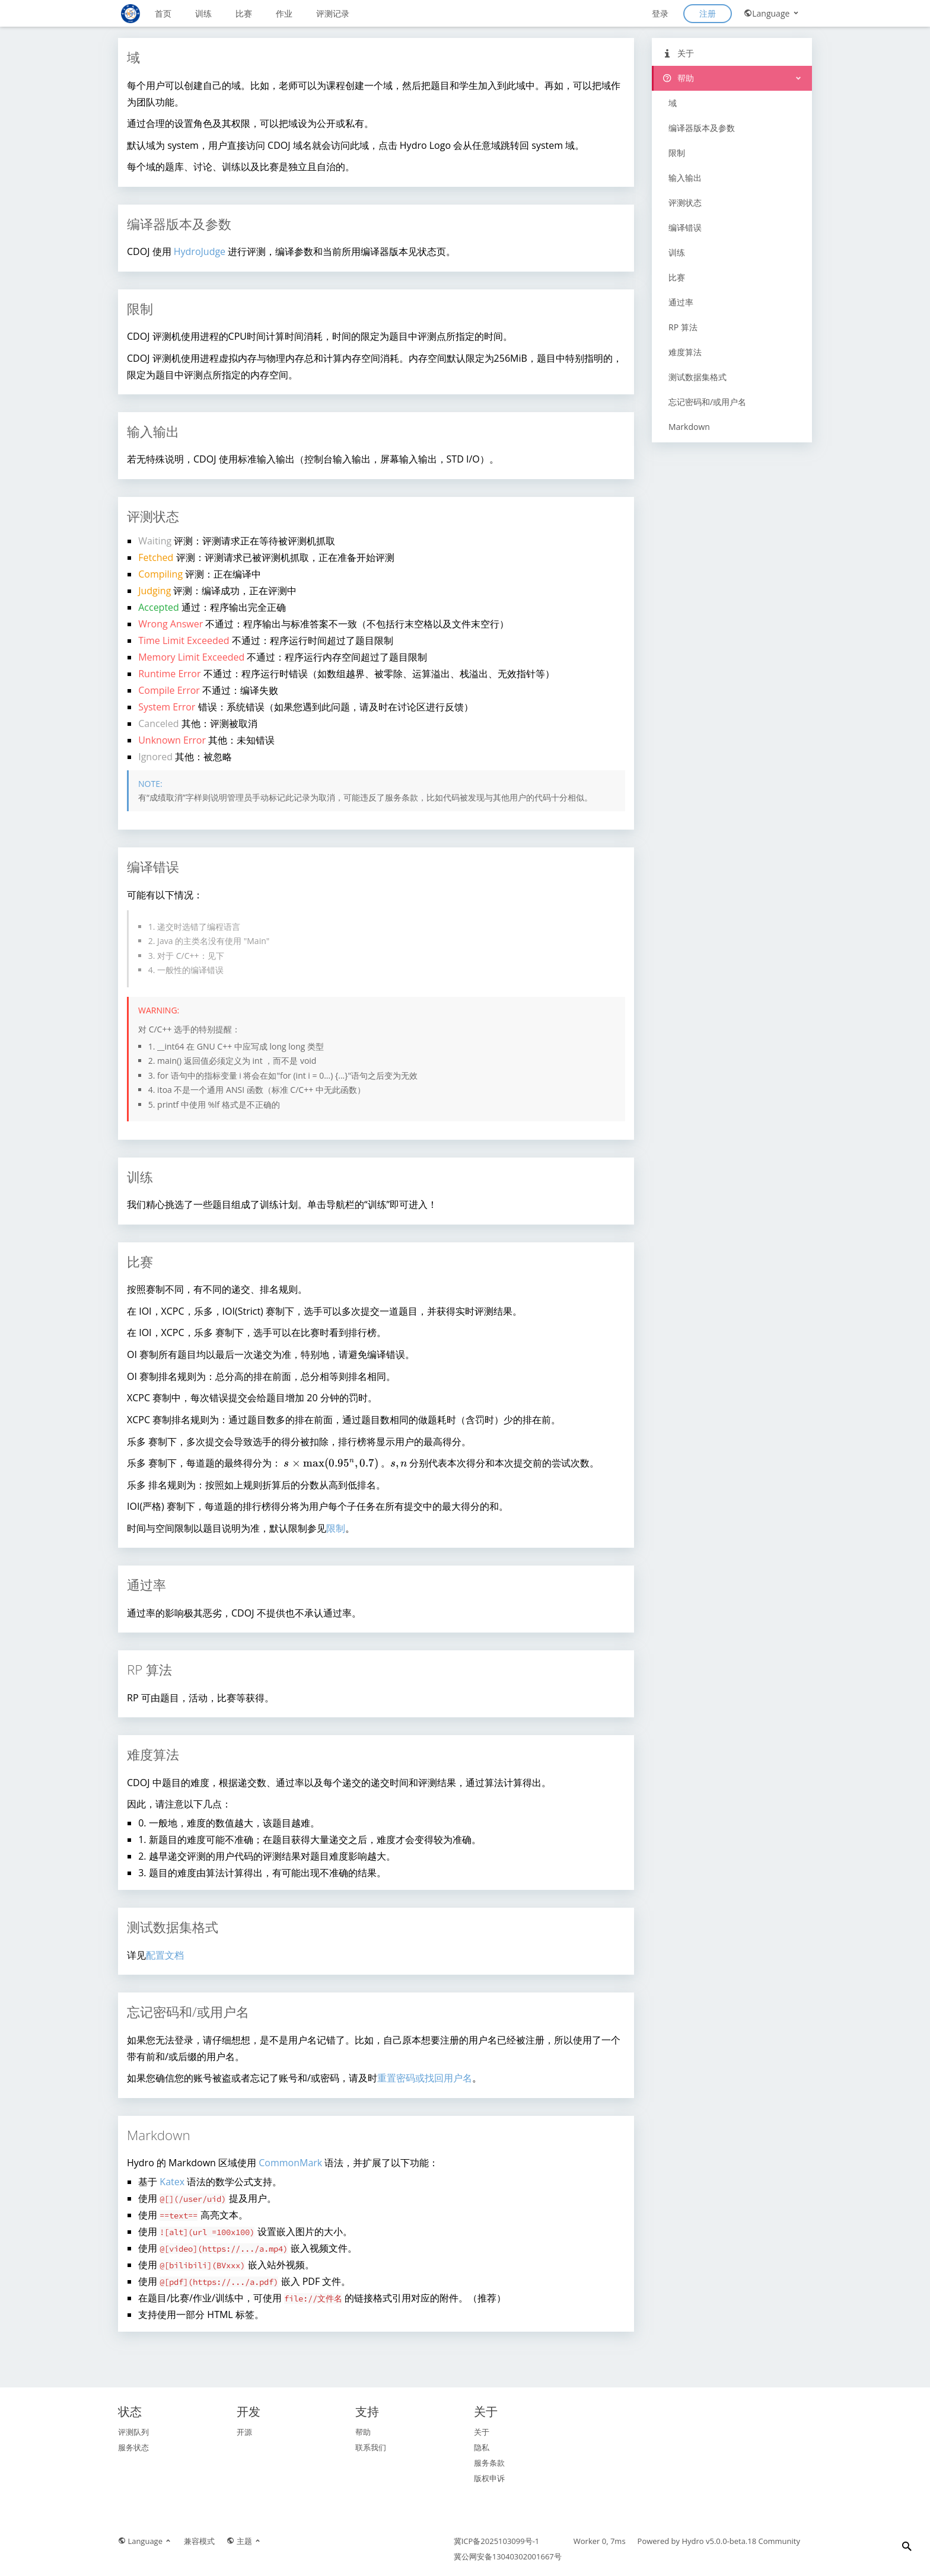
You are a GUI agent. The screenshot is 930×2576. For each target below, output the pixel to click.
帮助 (678, 78)
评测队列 (133, 2432)
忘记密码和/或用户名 (707, 401)
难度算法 (685, 352)
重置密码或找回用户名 (424, 2077)
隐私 (481, 2447)
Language (772, 13)
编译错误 (685, 227)
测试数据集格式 (697, 376)
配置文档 (165, 1955)
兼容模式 (199, 2541)
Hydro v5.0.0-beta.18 (718, 2541)
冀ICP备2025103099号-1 (497, 2541)
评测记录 (332, 13)
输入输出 (685, 177)
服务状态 (133, 2447)
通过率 (680, 302)
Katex (172, 2181)
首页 (163, 13)
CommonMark (290, 2162)
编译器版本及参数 (701, 127)
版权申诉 (489, 2478)
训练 (203, 13)
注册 (707, 13)
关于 (678, 53)
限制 (335, 1528)
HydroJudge (199, 251)
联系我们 (370, 2447)
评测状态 (685, 202)
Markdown (689, 426)
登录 (660, 13)
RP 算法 (683, 327)
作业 (284, 13)
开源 (244, 2432)
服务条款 (489, 2462)
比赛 (243, 13)
